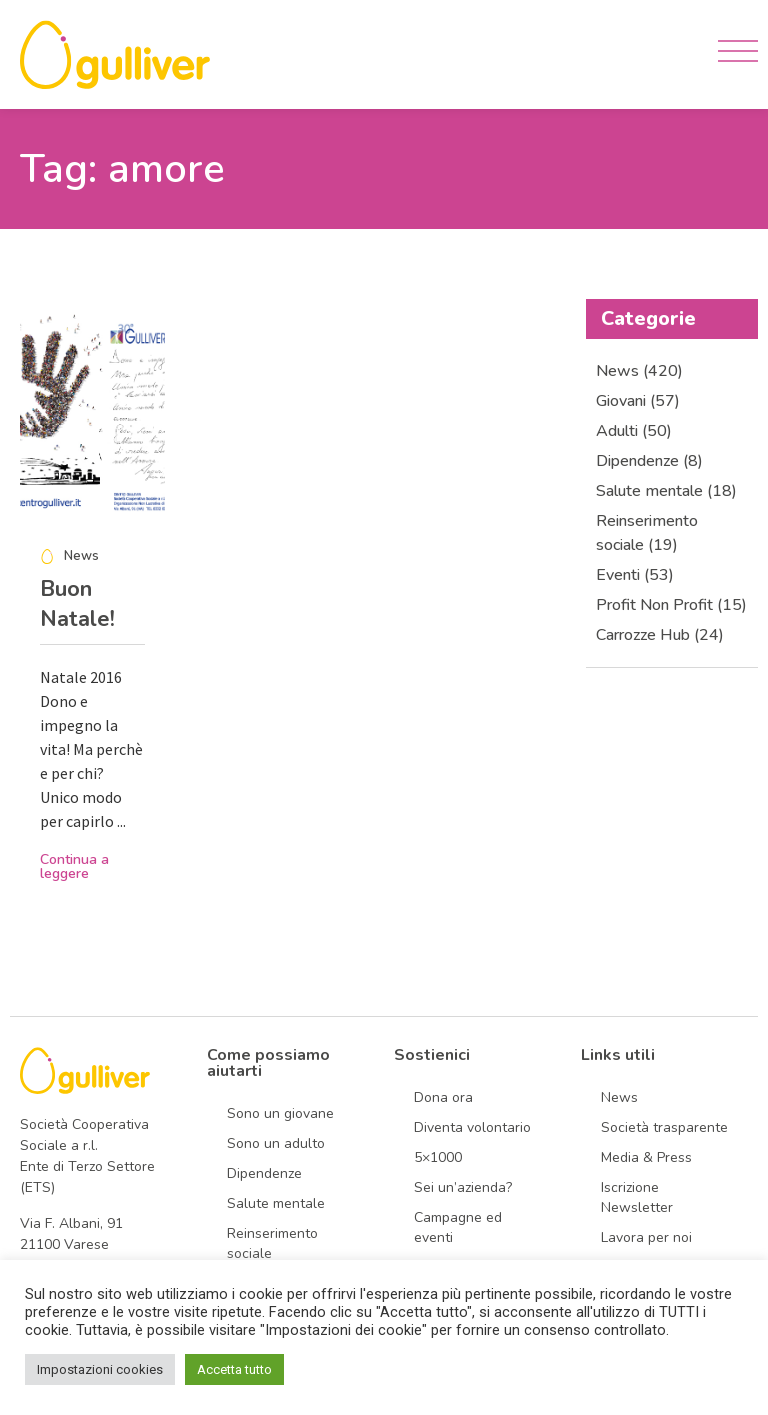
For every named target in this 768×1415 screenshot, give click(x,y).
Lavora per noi (646, 1237)
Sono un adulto (276, 1143)
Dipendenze (264, 1173)
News (619, 1097)
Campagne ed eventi (458, 1227)
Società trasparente (664, 1127)
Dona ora (443, 1097)
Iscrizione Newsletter (637, 1197)
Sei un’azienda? (463, 1187)
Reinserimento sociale (272, 1243)
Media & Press (646, 1157)
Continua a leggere (74, 866)
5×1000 (438, 1157)
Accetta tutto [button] (234, 1369)
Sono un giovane (280, 1113)
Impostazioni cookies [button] (100, 1369)
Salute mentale (276, 1203)
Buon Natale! (77, 604)
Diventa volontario (472, 1127)
